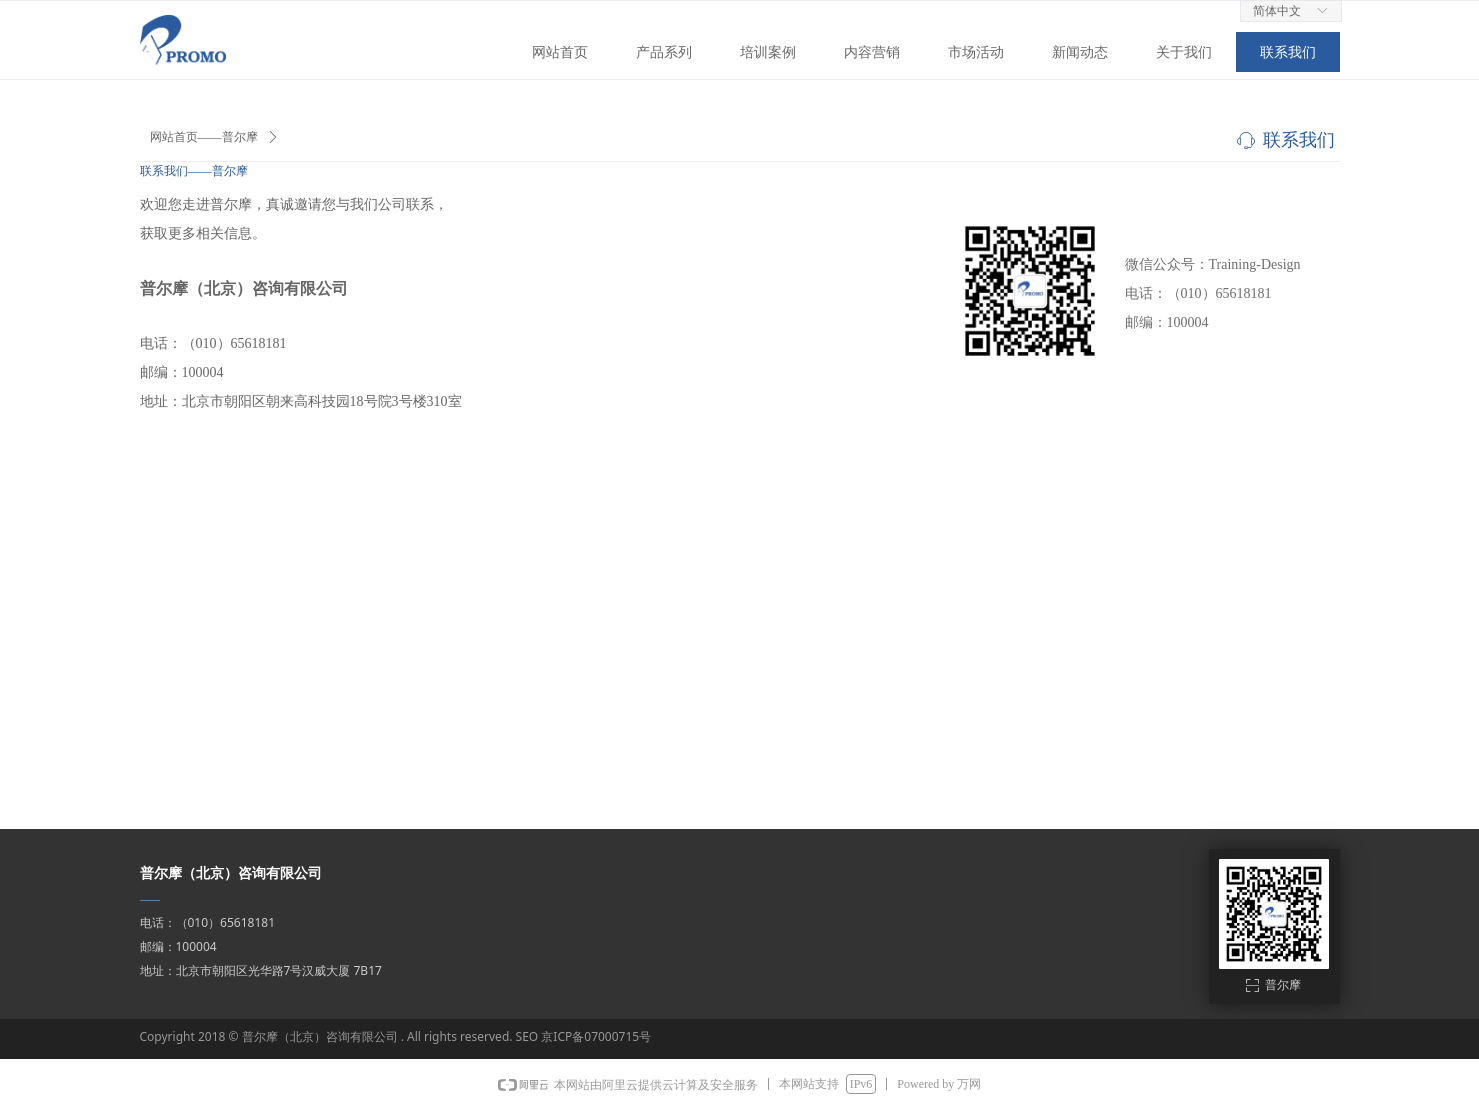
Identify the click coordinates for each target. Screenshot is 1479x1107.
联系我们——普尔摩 (194, 171)
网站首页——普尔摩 (204, 137)
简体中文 (1277, 11)
